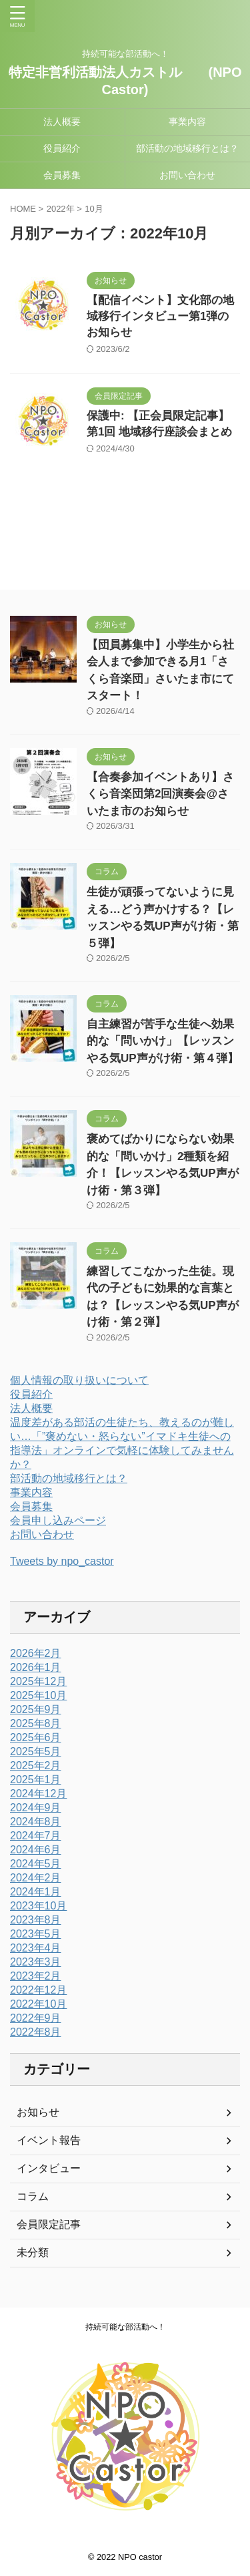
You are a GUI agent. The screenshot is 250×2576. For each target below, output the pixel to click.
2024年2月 (35, 1877)
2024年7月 (35, 1835)
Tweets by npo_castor (62, 1561)
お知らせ (38, 2112)
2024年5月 (35, 1863)
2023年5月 (35, 1934)
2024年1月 (35, 1891)
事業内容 (187, 121)
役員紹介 (62, 148)
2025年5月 (35, 1751)
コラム (33, 2196)
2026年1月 (35, 1667)
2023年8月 (35, 1919)
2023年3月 (35, 1962)
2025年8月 (35, 1723)
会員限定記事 (49, 2224)
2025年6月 (35, 1737)
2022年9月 (35, 2018)
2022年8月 (35, 2032)
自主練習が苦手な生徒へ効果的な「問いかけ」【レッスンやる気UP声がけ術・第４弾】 (163, 1041)
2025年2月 (35, 1765)
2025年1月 (35, 1779)
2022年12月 (38, 1990)
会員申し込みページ (58, 1520)
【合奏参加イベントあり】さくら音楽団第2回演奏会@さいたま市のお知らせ (160, 794)
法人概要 (62, 121)
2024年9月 (35, 1807)
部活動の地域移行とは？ (187, 148)
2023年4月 (35, 1948)
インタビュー (49, 2168)
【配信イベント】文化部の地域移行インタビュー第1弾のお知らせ (160, 316)
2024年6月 (35, 1849)
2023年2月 (35, 1976)
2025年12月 (38, 1681)
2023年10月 (38, 1905)
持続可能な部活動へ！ (125, 2327)
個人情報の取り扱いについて (79, 1380)
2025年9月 (35, 1709)
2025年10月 (38, 1695)
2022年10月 (38, 2004)
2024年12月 (38, 1793)
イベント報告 (49, 2140)
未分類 (33, 2252)
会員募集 (62, 175)
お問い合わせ (187, 175)
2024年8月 (35, 1821)
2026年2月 (35, 1653)
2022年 (61, 209)
